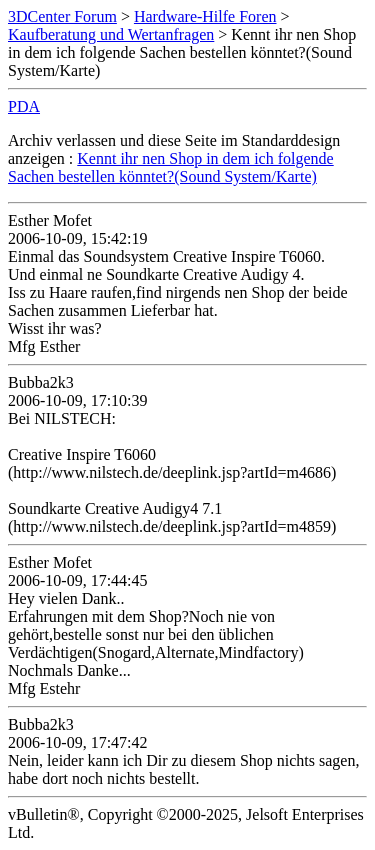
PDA (24, 106)
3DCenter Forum (62, 16)
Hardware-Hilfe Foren (205, 16)
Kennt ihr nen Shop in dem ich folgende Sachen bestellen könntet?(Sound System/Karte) (171, 167)
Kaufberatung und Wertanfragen (111, 34)
